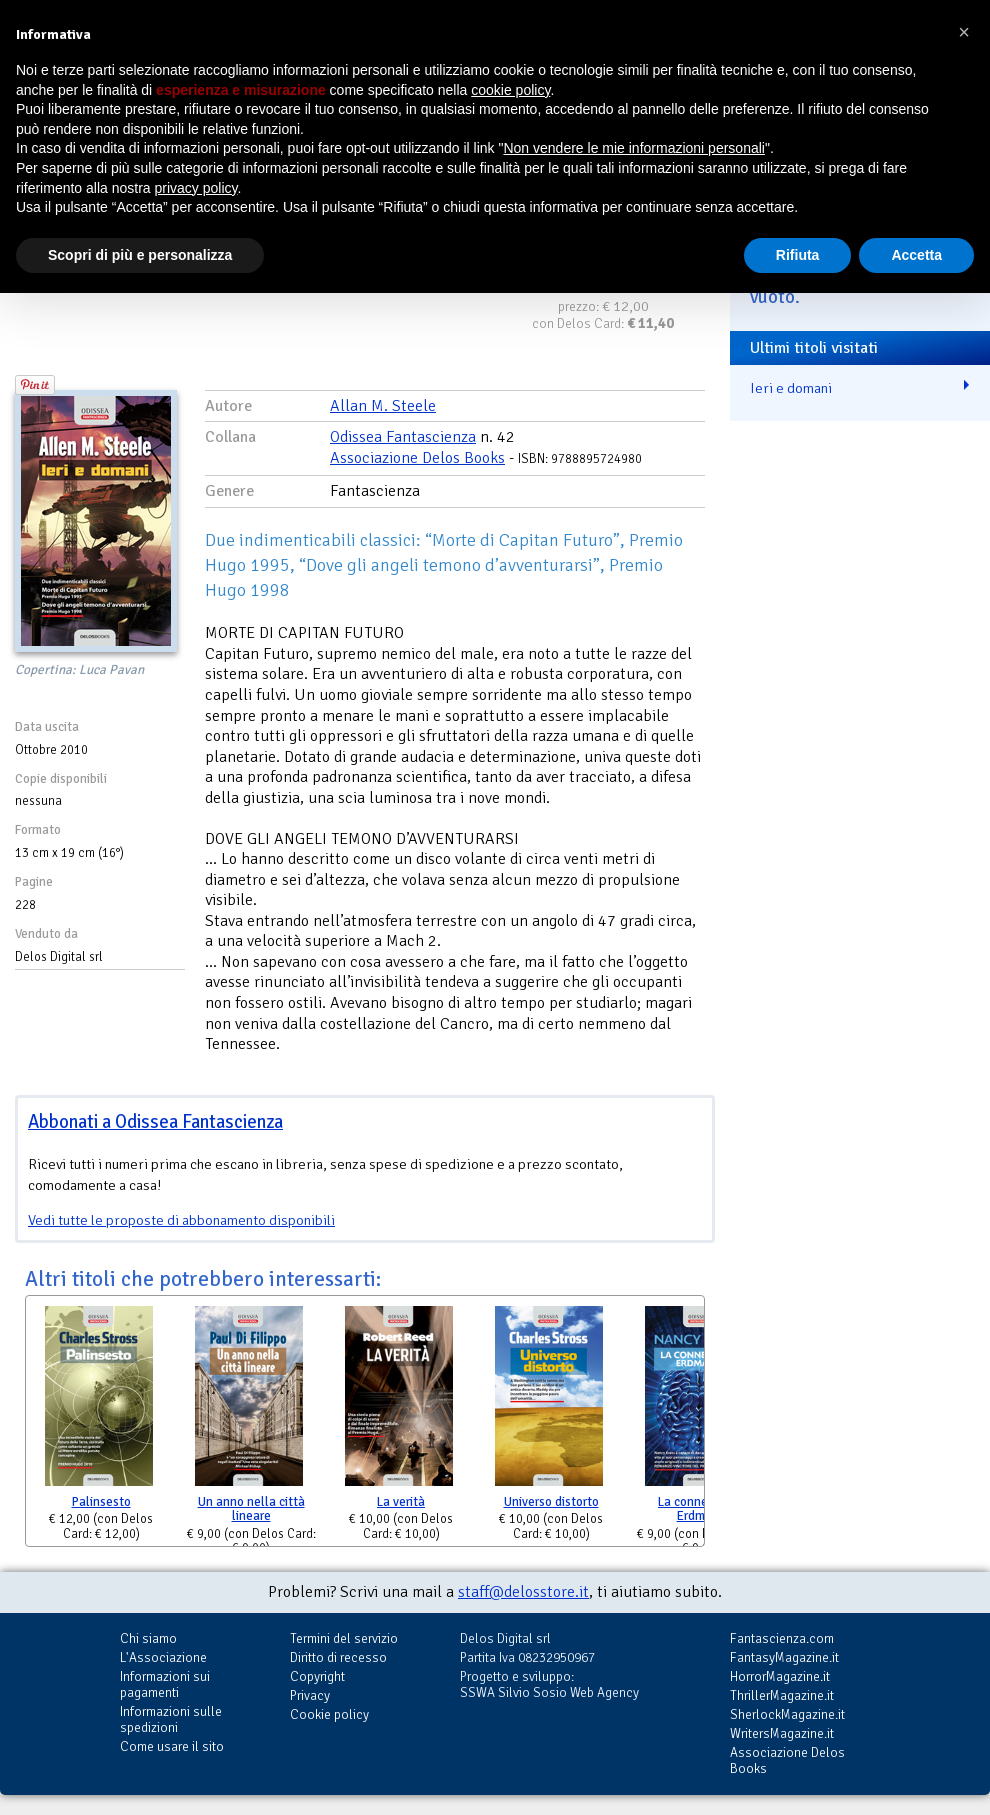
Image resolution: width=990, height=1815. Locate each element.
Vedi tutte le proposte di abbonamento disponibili (181, 1220)
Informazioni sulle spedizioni (171, 1719)
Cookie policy (329, 1714)
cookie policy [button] (510, 90)
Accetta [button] (916, 255)
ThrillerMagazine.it (782, 1695)
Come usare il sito (172, 1746)
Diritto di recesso (338, 1657)
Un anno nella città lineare (251, 1509)
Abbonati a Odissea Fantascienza (155, 1121)
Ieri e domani (791, 388)
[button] (964, 32)
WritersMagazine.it (782, 1733)
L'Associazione (163, 1657)
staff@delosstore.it (523, 1592)
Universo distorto (551, 1502)
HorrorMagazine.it (780, 1676)
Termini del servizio (344, 1638)
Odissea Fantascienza (403, 437)
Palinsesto (101, 1502)
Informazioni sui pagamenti (165, 1684)
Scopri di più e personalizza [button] (140, 255)
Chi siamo (148, 1638)
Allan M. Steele (383, 406)
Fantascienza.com (782, 1638)
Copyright (317, 1676)
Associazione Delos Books (417, 458)
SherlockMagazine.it (787, 1714)
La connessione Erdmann (701, 1509)
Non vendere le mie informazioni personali (633, 148)
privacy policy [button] (196, 188)
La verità (401, 1502)
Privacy (310, 1695)
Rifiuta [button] (798, 255)
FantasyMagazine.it (784, 1657)
